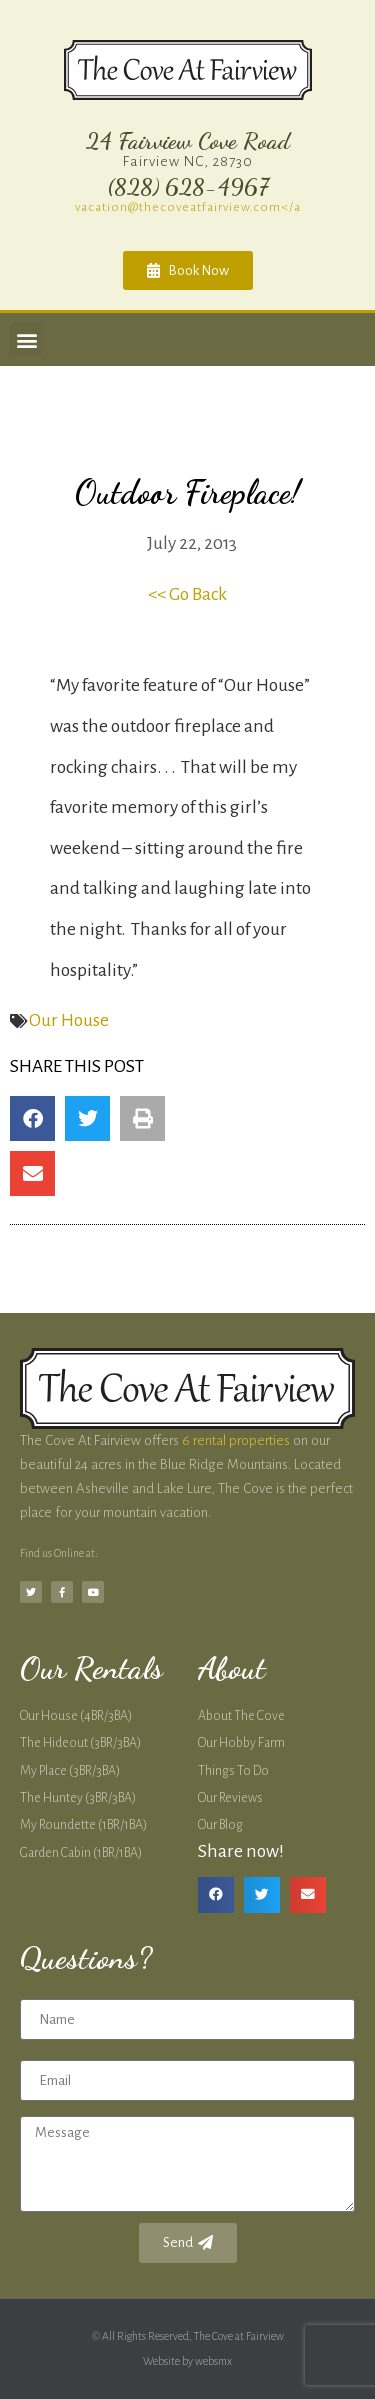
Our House (69, 1020)
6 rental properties (236, 1440)
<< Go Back (187, 594)
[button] (26, 339)
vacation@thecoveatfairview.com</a (188, 207)
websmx (213, 2361)
